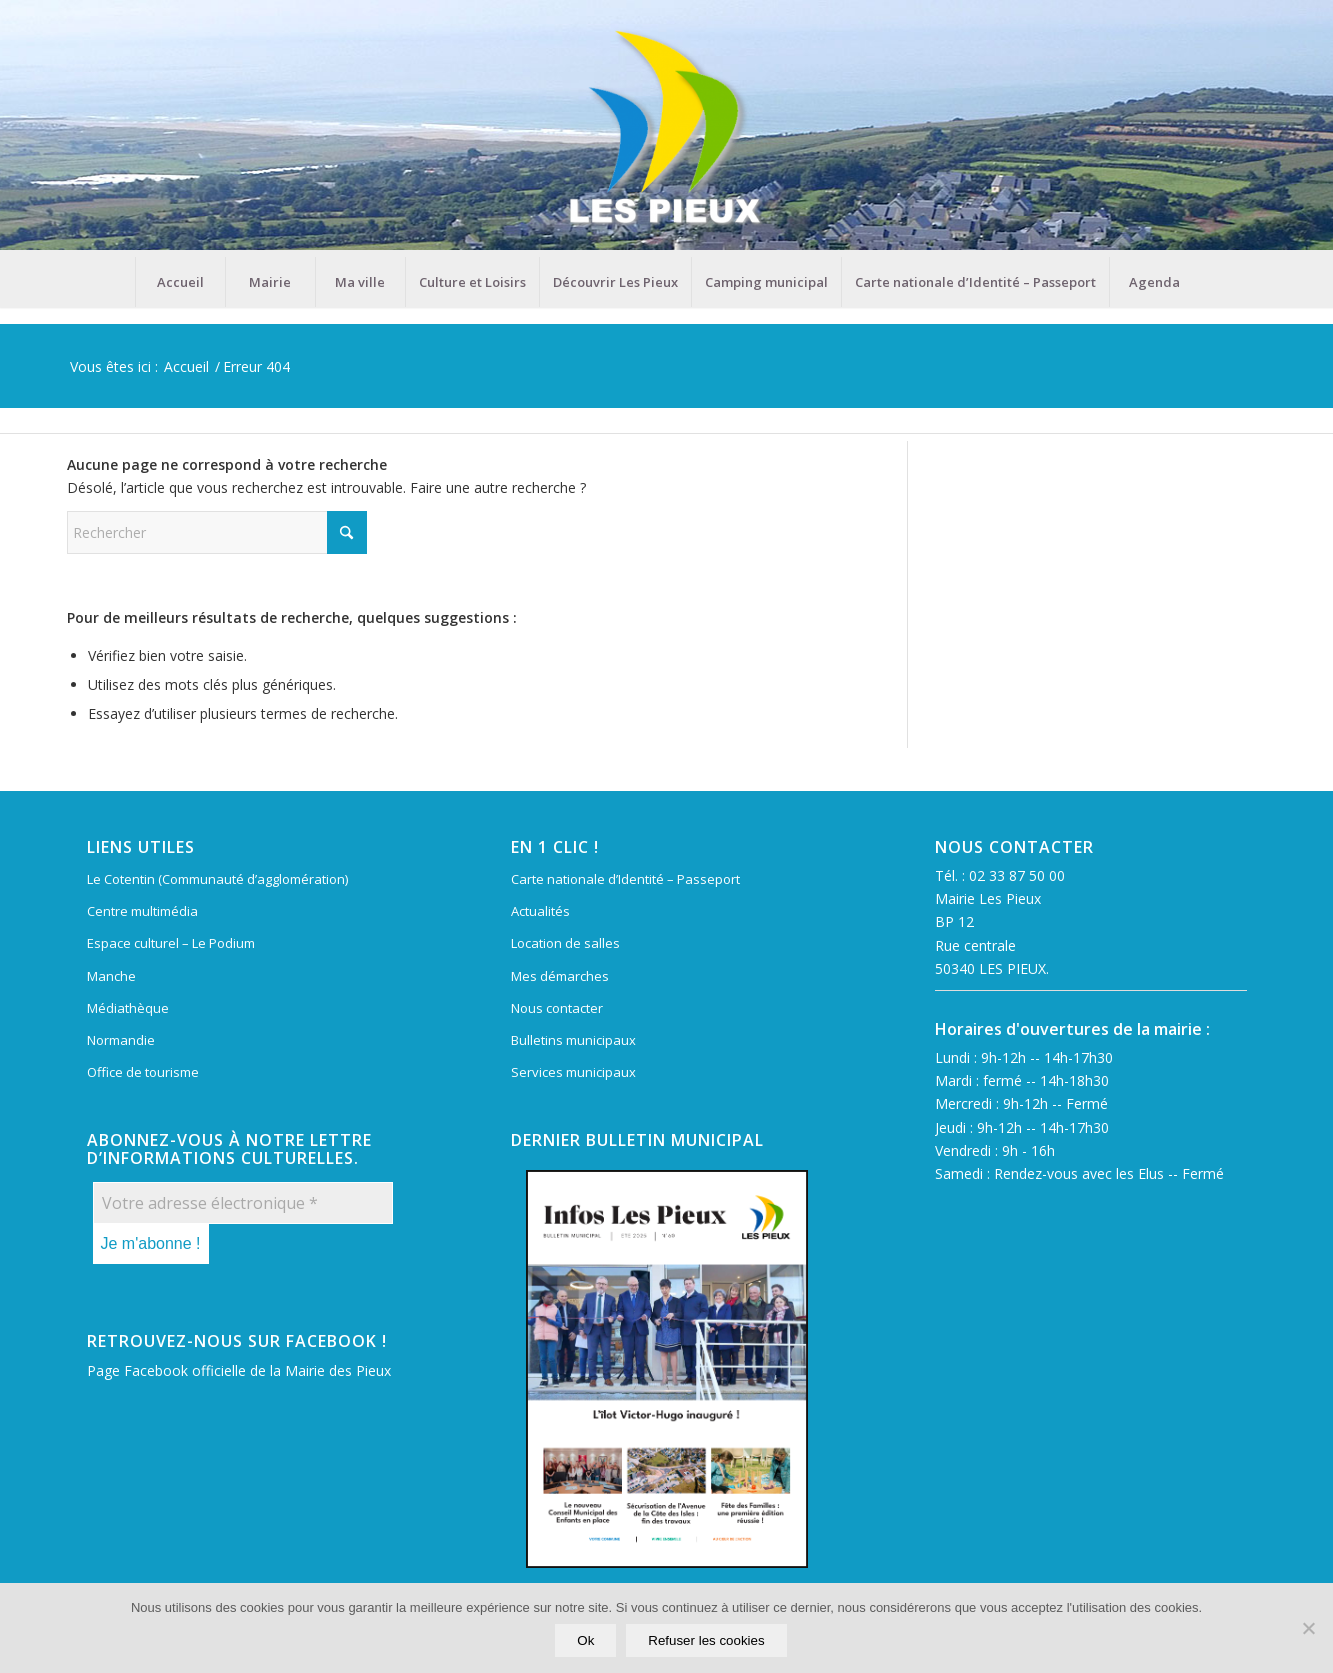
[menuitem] (180, 282)
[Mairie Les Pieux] (666, 128)
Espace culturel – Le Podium (171, 943)
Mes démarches (560, 976)
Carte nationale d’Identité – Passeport (625, 879)
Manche (111, 976)
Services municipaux (573, 1072)
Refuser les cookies (707, 1641)
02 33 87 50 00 (1017, 875)
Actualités (540, 911)
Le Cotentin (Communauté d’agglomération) (217, 879)
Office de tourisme (143, 1072)
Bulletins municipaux (573, 1040)
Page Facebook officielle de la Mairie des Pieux (239, 1370)
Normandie (121, 1040)
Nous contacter (557, 1008)
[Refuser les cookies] (1308, 1629)
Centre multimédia (142, 911)
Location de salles (565, 943)
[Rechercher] (217, 532)
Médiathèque (128, 1008)
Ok (586, 1641)
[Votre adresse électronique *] (243, 1203)
